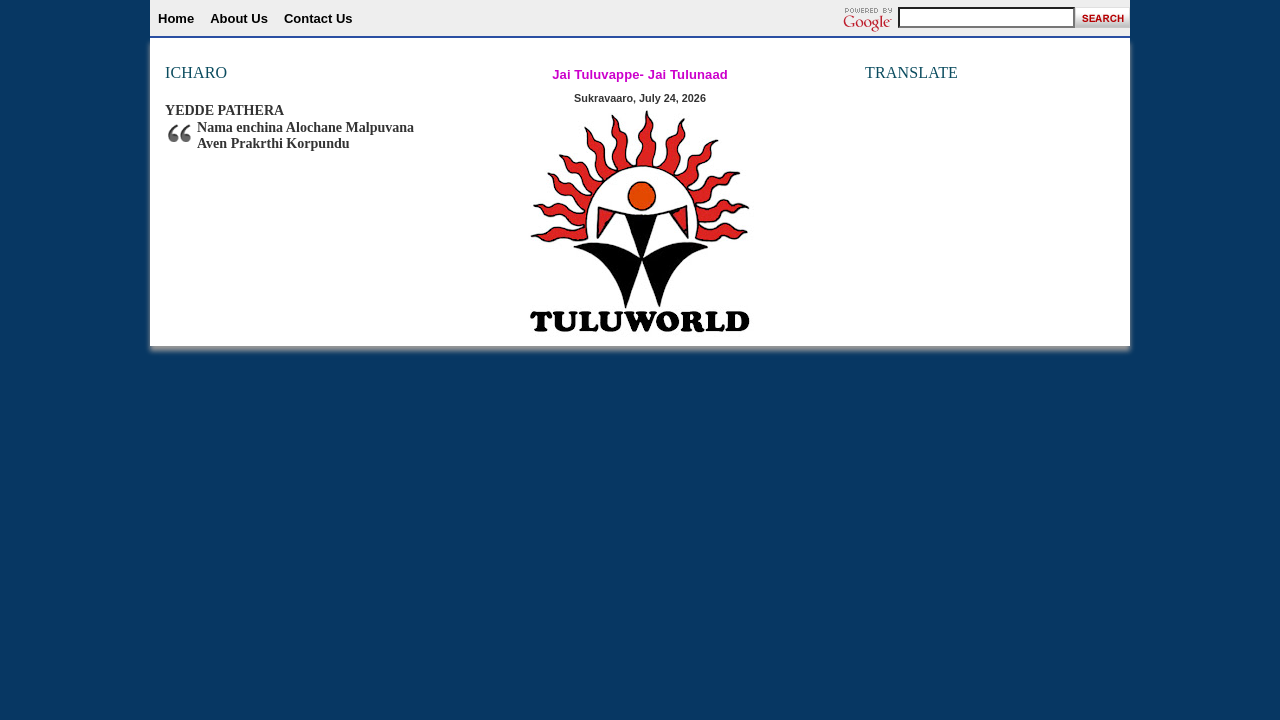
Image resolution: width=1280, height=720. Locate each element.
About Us (239, 18)
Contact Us (318, 18)
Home (176, 18)
